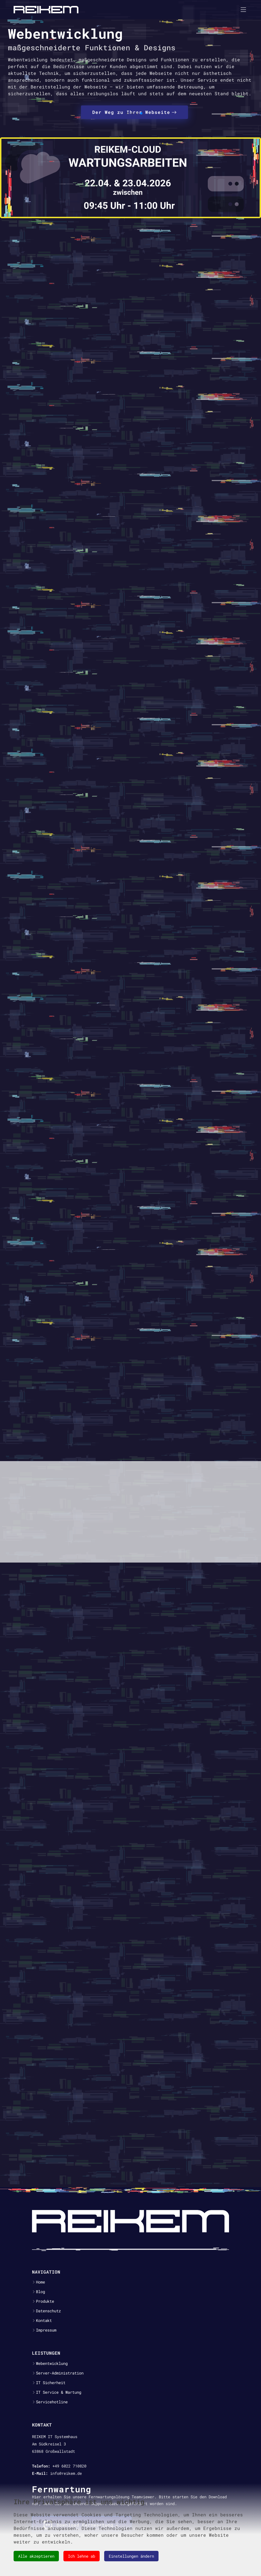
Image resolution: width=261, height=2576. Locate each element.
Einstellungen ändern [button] (131, 2556)
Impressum (46, 2330)
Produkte (45, 2301)
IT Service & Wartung (58, 2392)
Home (40, 2282)
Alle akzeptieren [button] (36, 2556)
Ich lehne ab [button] (81, 2556)
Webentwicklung (52, 2363)
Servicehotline (52, 2402)
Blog (40, 2292)
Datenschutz (48, 2311)
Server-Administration (60, 2373)
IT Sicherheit (50, 2383)
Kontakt (44, 2320)
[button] (128, 113)
